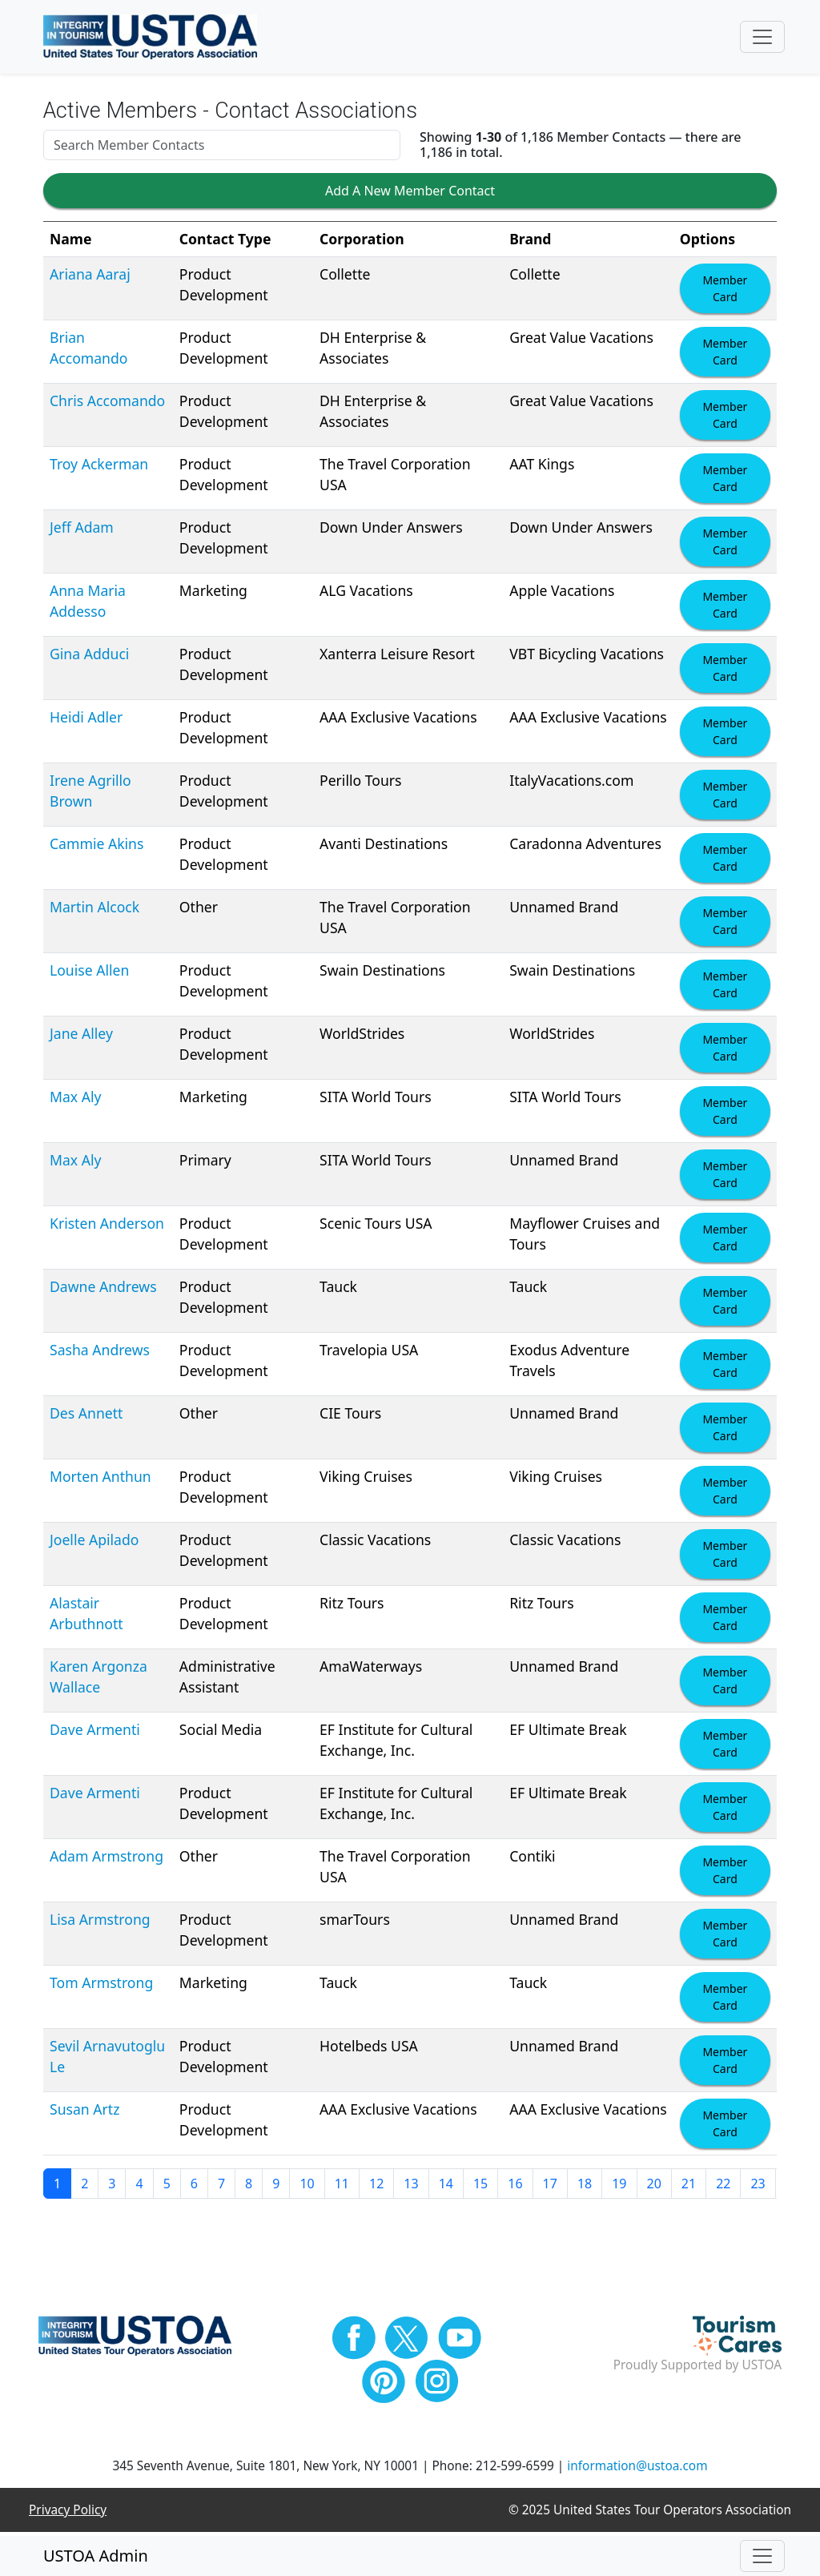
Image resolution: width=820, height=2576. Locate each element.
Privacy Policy (68, 2513)
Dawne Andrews (103, 1289)
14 (446, 2187)
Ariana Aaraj (90, 277)
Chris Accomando (107, 403)
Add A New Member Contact (410, 194)
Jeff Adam (82, 530)
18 (584, 2187)
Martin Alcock (94, 910)
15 (480, 2187)
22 (723, 2187)
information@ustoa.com (637, 2469)
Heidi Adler (86, 720)
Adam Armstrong (106, 1859)
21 (688, 2187)
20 (654, 2187)
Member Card (724, 292)
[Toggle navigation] (762, 38)
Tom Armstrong (101, 1985)
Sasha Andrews (100, 1352)
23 (757, 2187)
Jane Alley (81, 1036)
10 (306, 2187)
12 (376, 2187)
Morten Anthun (100, 1479)
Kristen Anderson (107, 1226)
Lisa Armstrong (100, 1922)
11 (342, 2187)
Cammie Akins (96, 846)
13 (411, 2187)
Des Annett (86, 1416)
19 (619, 2187)
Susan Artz (84, 2112)
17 (550, 2187)
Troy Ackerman (99, 467)
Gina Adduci (89, 656)
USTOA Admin (95, 2555)
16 (515, 2187)
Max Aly (75, 1099)
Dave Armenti (95, 1732)
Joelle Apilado (94, 1542)
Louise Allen (89, 973)
